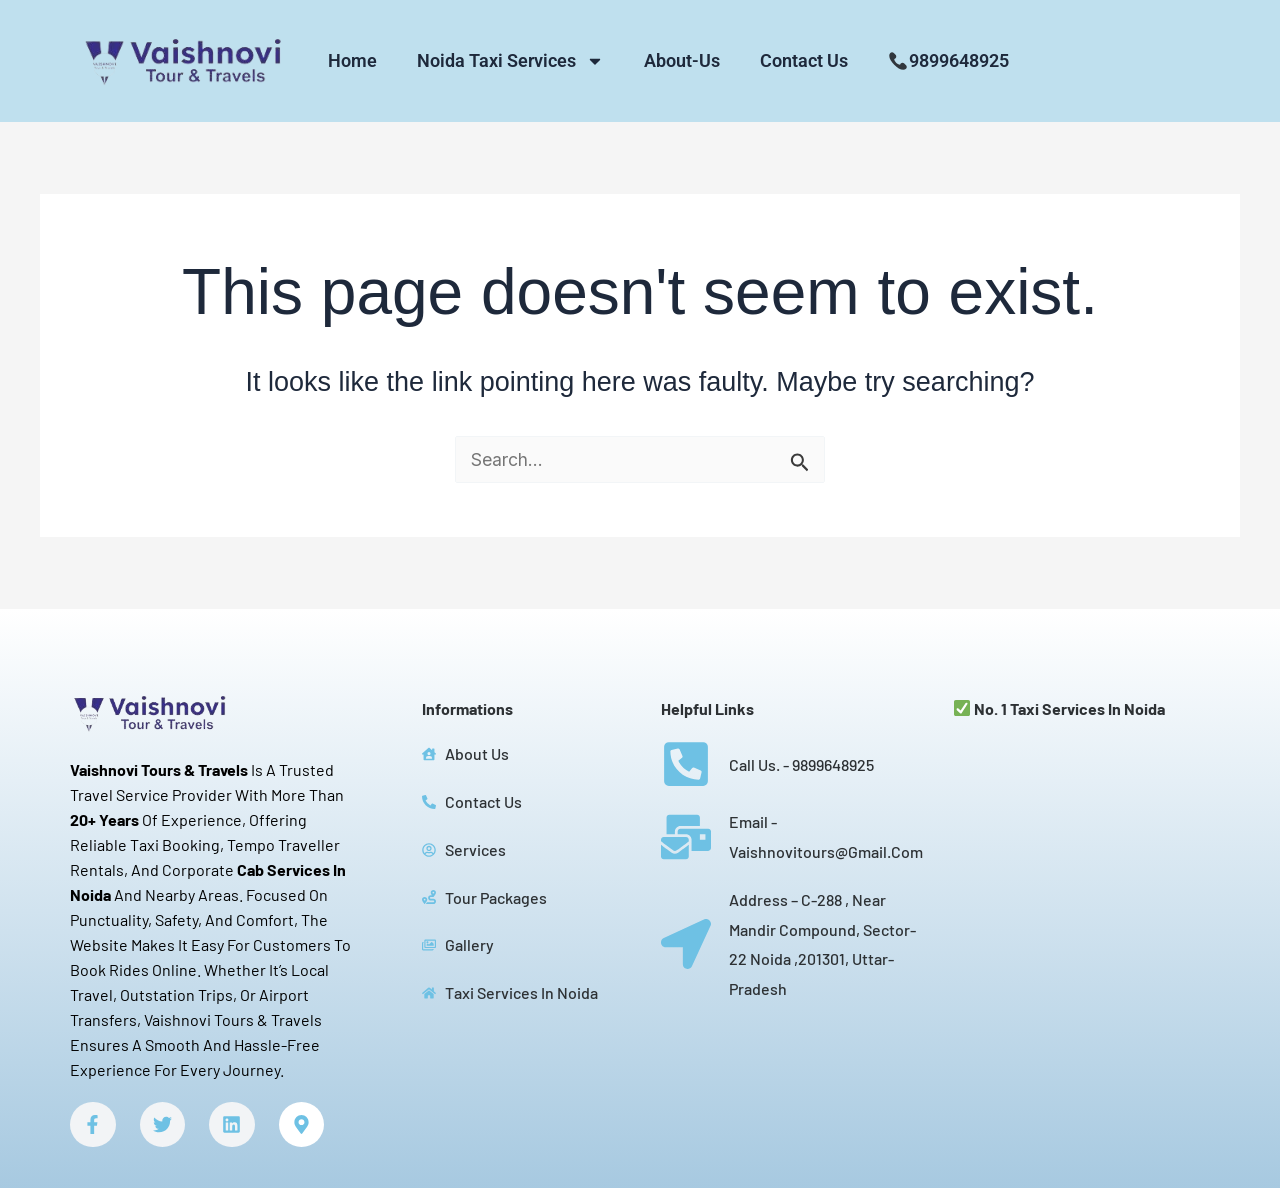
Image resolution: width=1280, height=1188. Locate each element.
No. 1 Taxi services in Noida (1059, 708)
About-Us (682, 60)
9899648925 (948, 60)
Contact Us (804, 60)
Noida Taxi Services (510, 61)
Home (352, 60)
